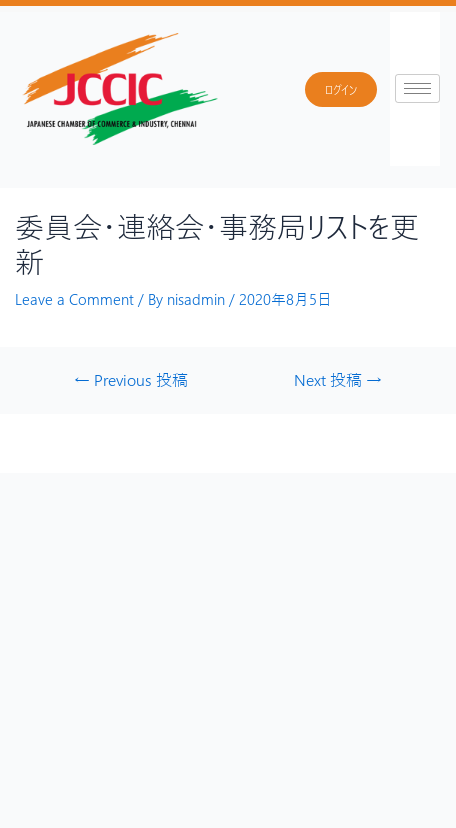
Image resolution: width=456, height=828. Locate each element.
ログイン (341, 89)
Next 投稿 (338, 380)
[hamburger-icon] (417, 88)
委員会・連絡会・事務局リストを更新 (217, 243)
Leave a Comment (74, 299)
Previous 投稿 (131, 380)
